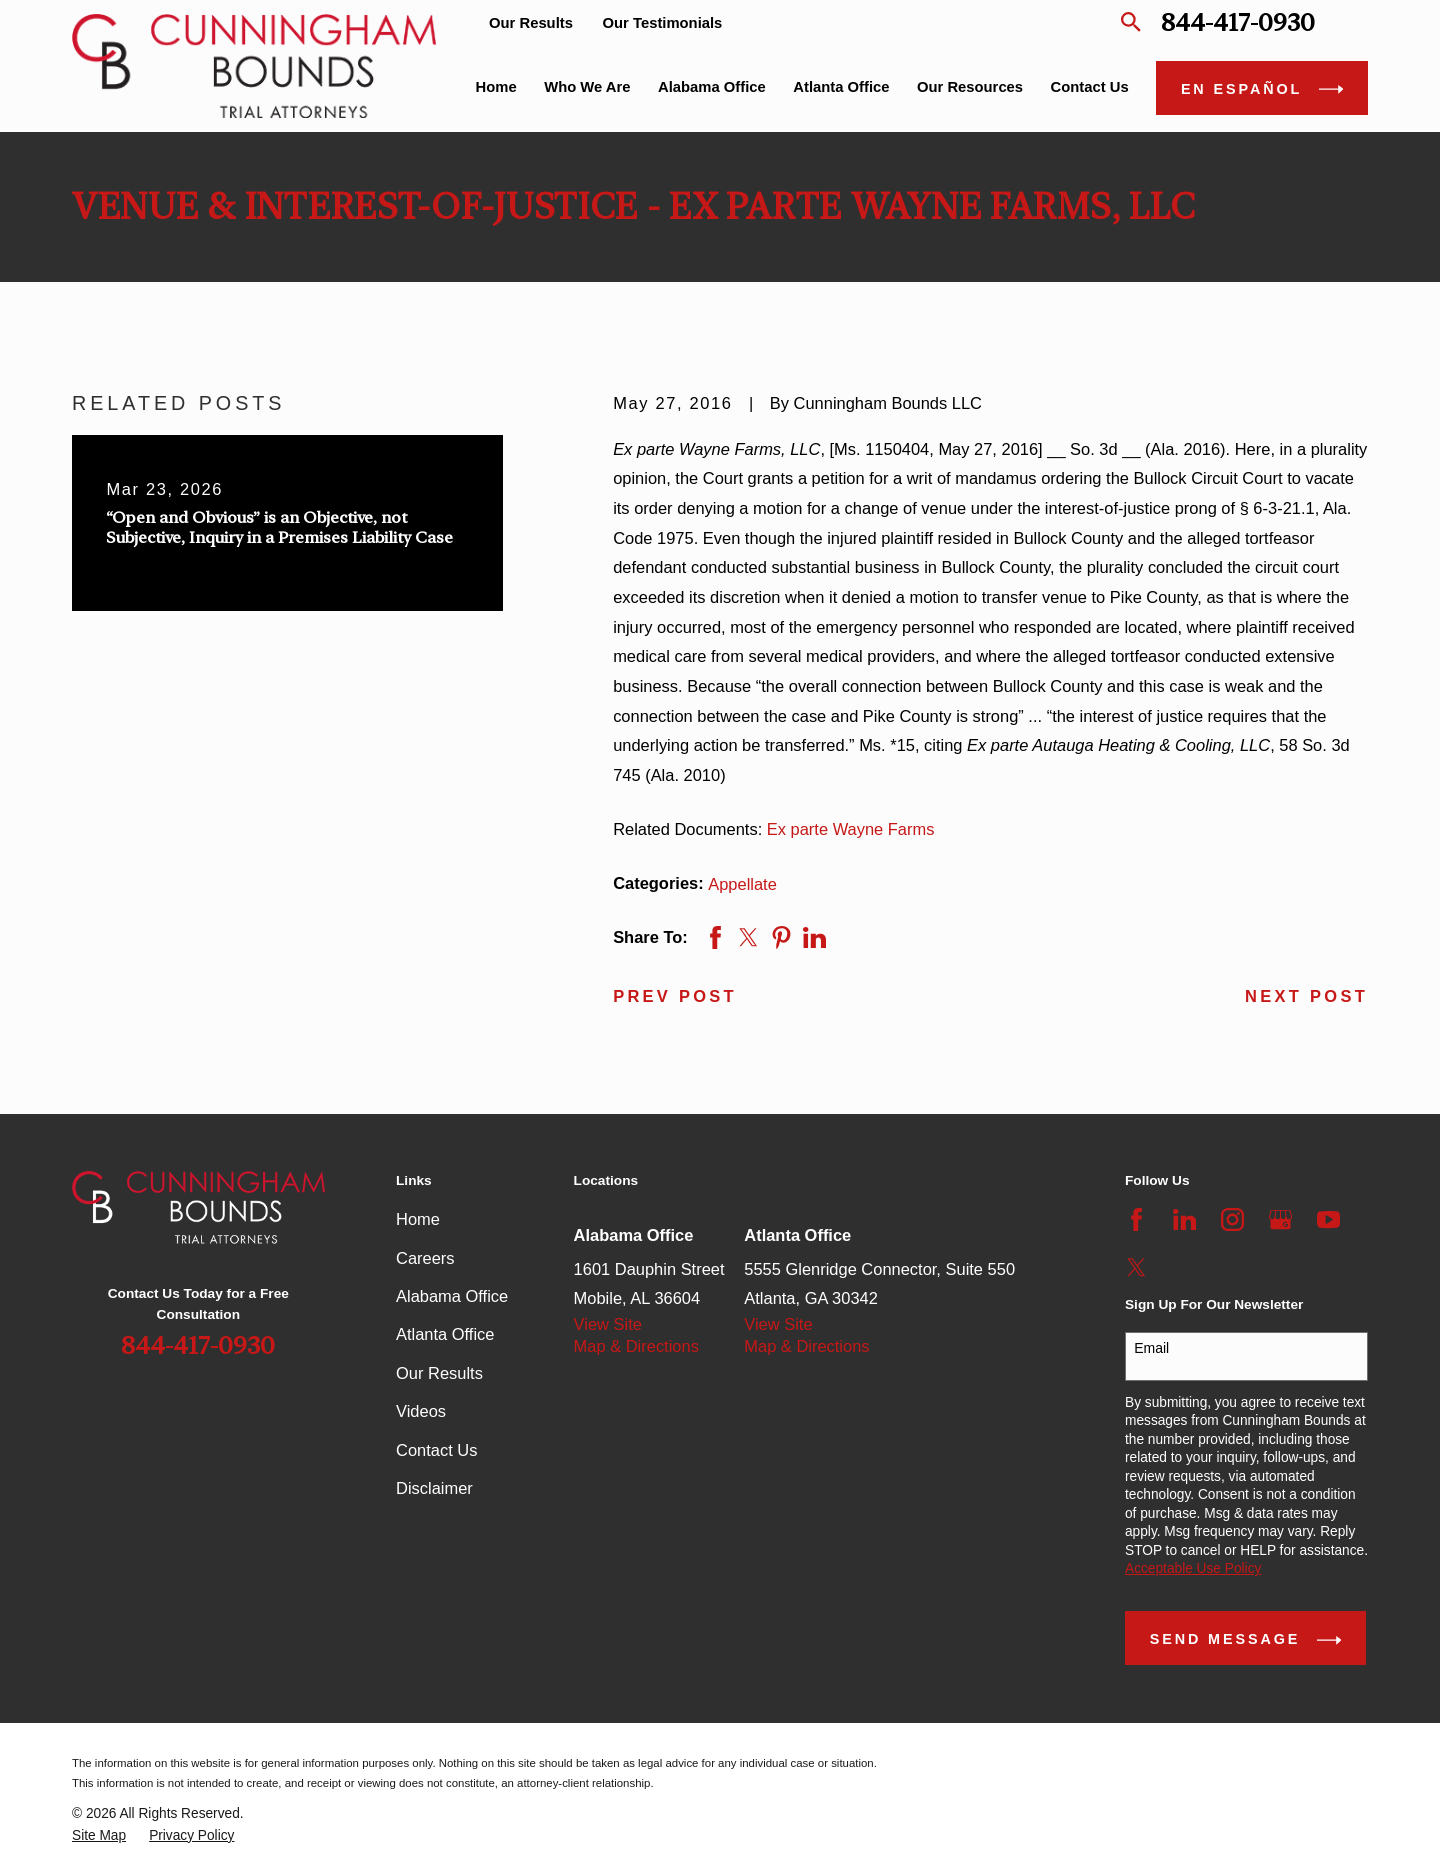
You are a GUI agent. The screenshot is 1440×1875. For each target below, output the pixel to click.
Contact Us (436, 1450)
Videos (421, 1411)
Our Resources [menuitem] (970, 87)
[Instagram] (1232, 1219)
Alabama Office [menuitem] (712, 87)
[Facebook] (1136, 1219)
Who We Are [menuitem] (587, 87)
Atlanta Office (445, 1334)
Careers (425, 1258)
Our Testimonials (663, 23)
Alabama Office (452, 1296)
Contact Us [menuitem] (1090, 87)
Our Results (531, 23)
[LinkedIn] (1184, 1219)
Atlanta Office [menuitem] (841, 87)
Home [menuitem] (496, 87)
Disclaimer (434, 1488)
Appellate (742, 884)
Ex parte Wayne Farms (851, 829)
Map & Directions (636, 1346)
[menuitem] (99, 1836)
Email (1151, 1348)
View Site (608, 1324)
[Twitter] (1136, 1267)
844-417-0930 (1238, 22)
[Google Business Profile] (1280, 1219)
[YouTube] (1328, 1219)
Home (418, 1219)
